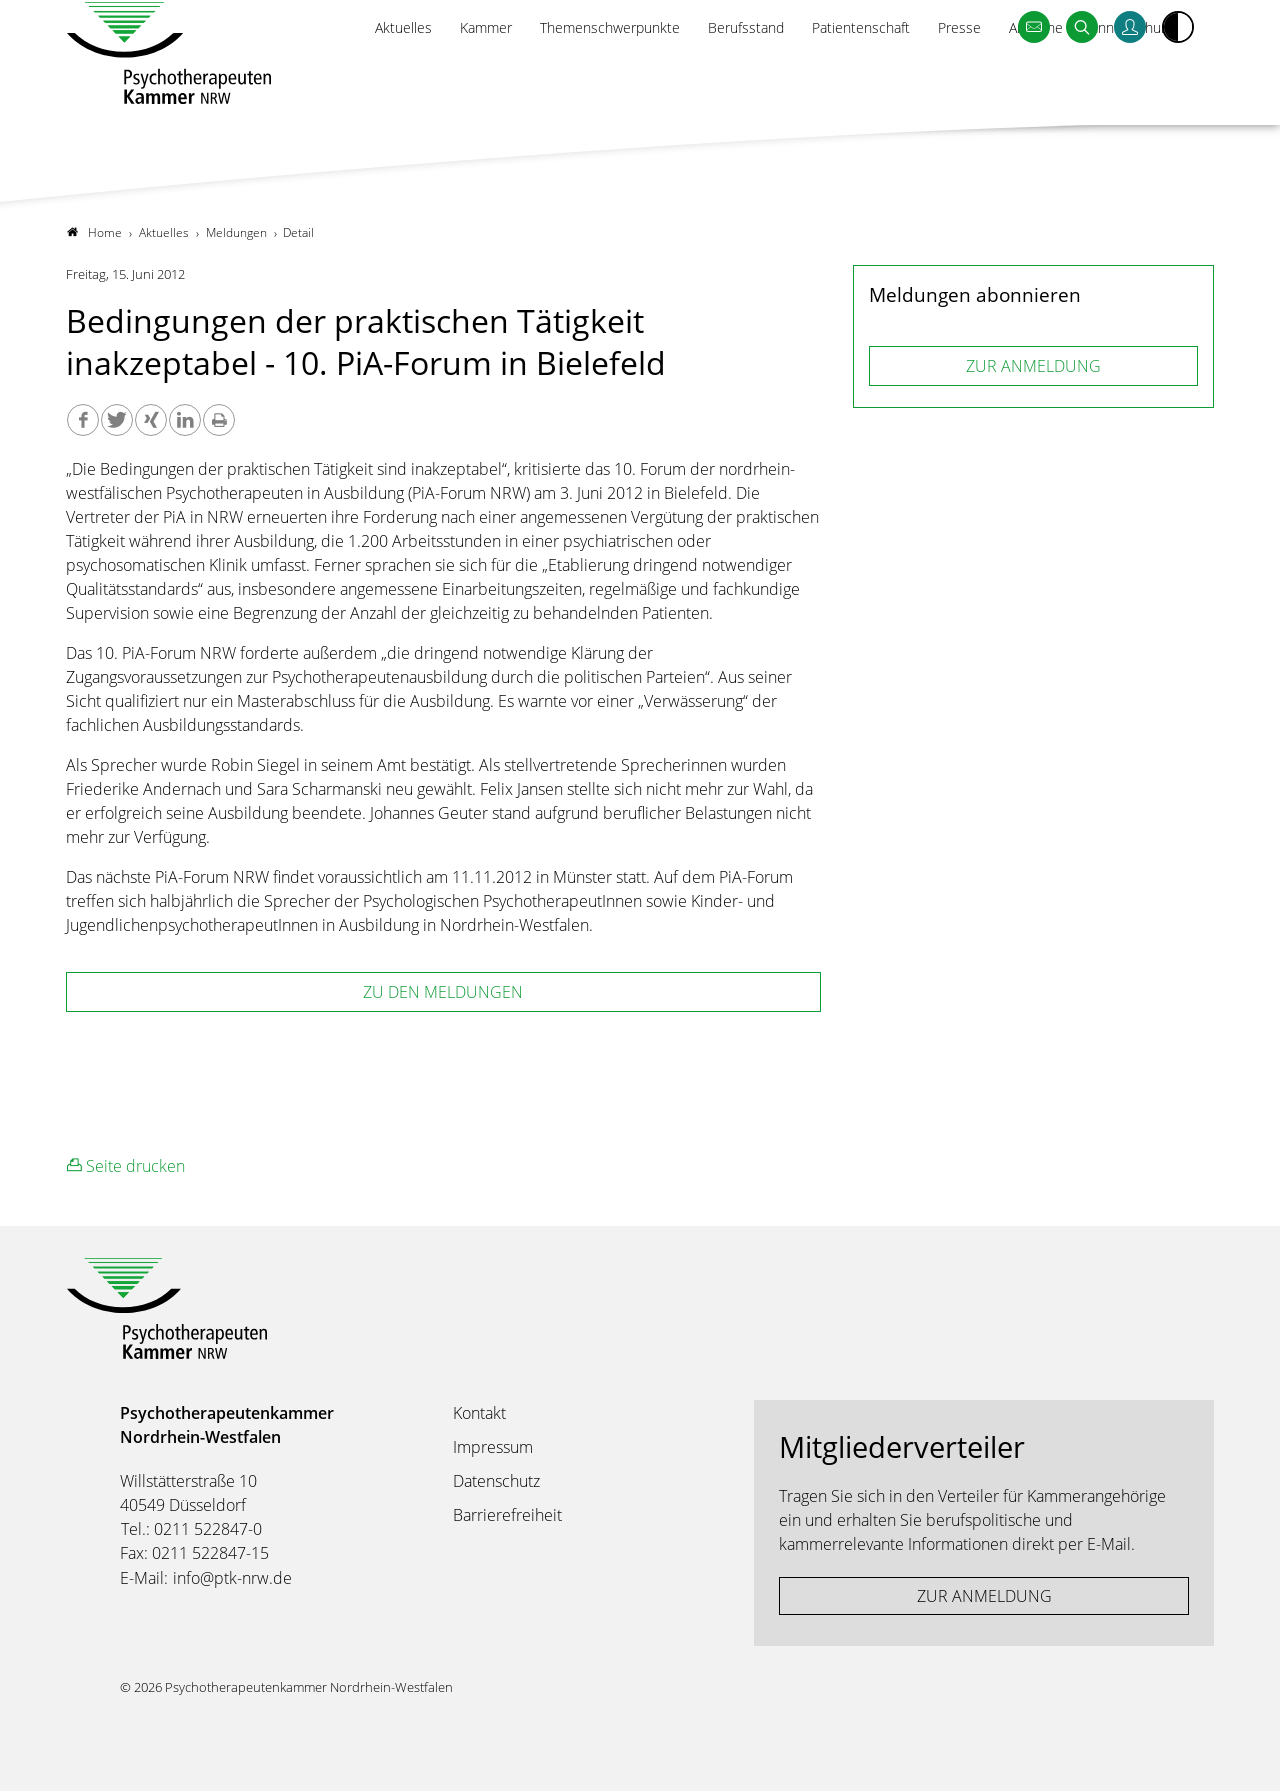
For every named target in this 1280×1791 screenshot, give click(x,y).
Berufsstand (721, 76)
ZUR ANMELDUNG (1033, 366)
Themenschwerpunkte (577, 76)
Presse (945, 76)
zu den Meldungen (443, 993)
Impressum (493, 1447)
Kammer (445, 76)
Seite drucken (126, 1166)
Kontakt (479, 1413)
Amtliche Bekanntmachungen (1094, 76)
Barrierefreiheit (507, 1515)
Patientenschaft (842, 76)
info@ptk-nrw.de (232, 1578)
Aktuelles (359, 76)
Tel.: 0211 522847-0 (191, 1529)
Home (94, 232)
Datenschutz (496, 1481)
